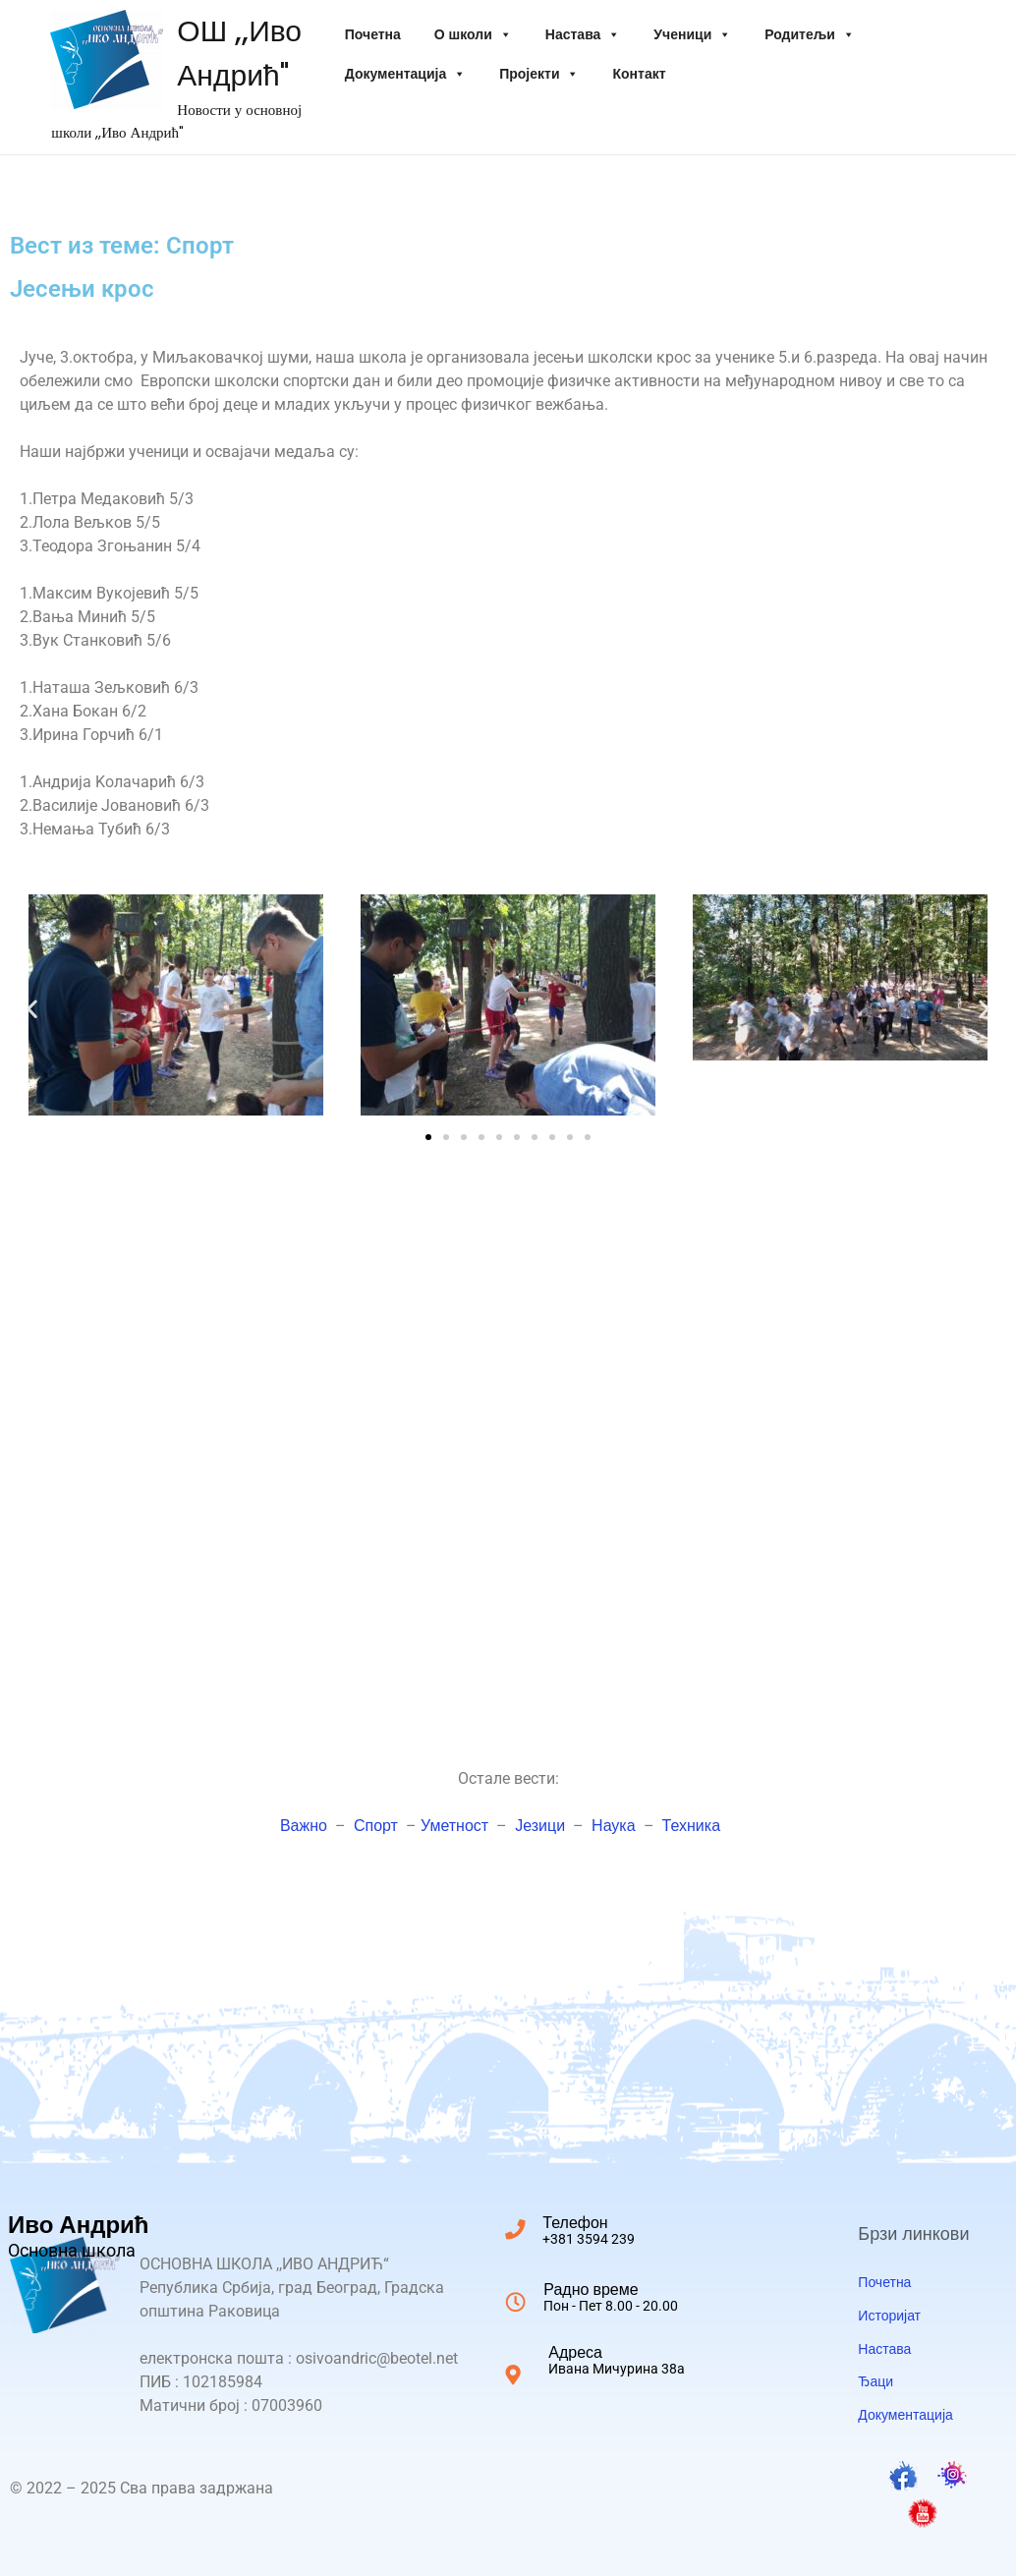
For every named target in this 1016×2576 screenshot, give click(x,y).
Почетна (373, 34)
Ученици (692, 34)
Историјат (889, 2315)
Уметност (454, 1825)
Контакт (638, 74)
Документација (405, 74)
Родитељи (809, 34)
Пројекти (539, 74)
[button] (32, 1009)
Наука (614, 1825)
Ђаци (875, 2381)
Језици (540, 1825)
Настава (583, 34)
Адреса (616, 2358)
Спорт (376, 1825)
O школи (473, 34)
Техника (691, 1825)
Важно (303, 1825)
